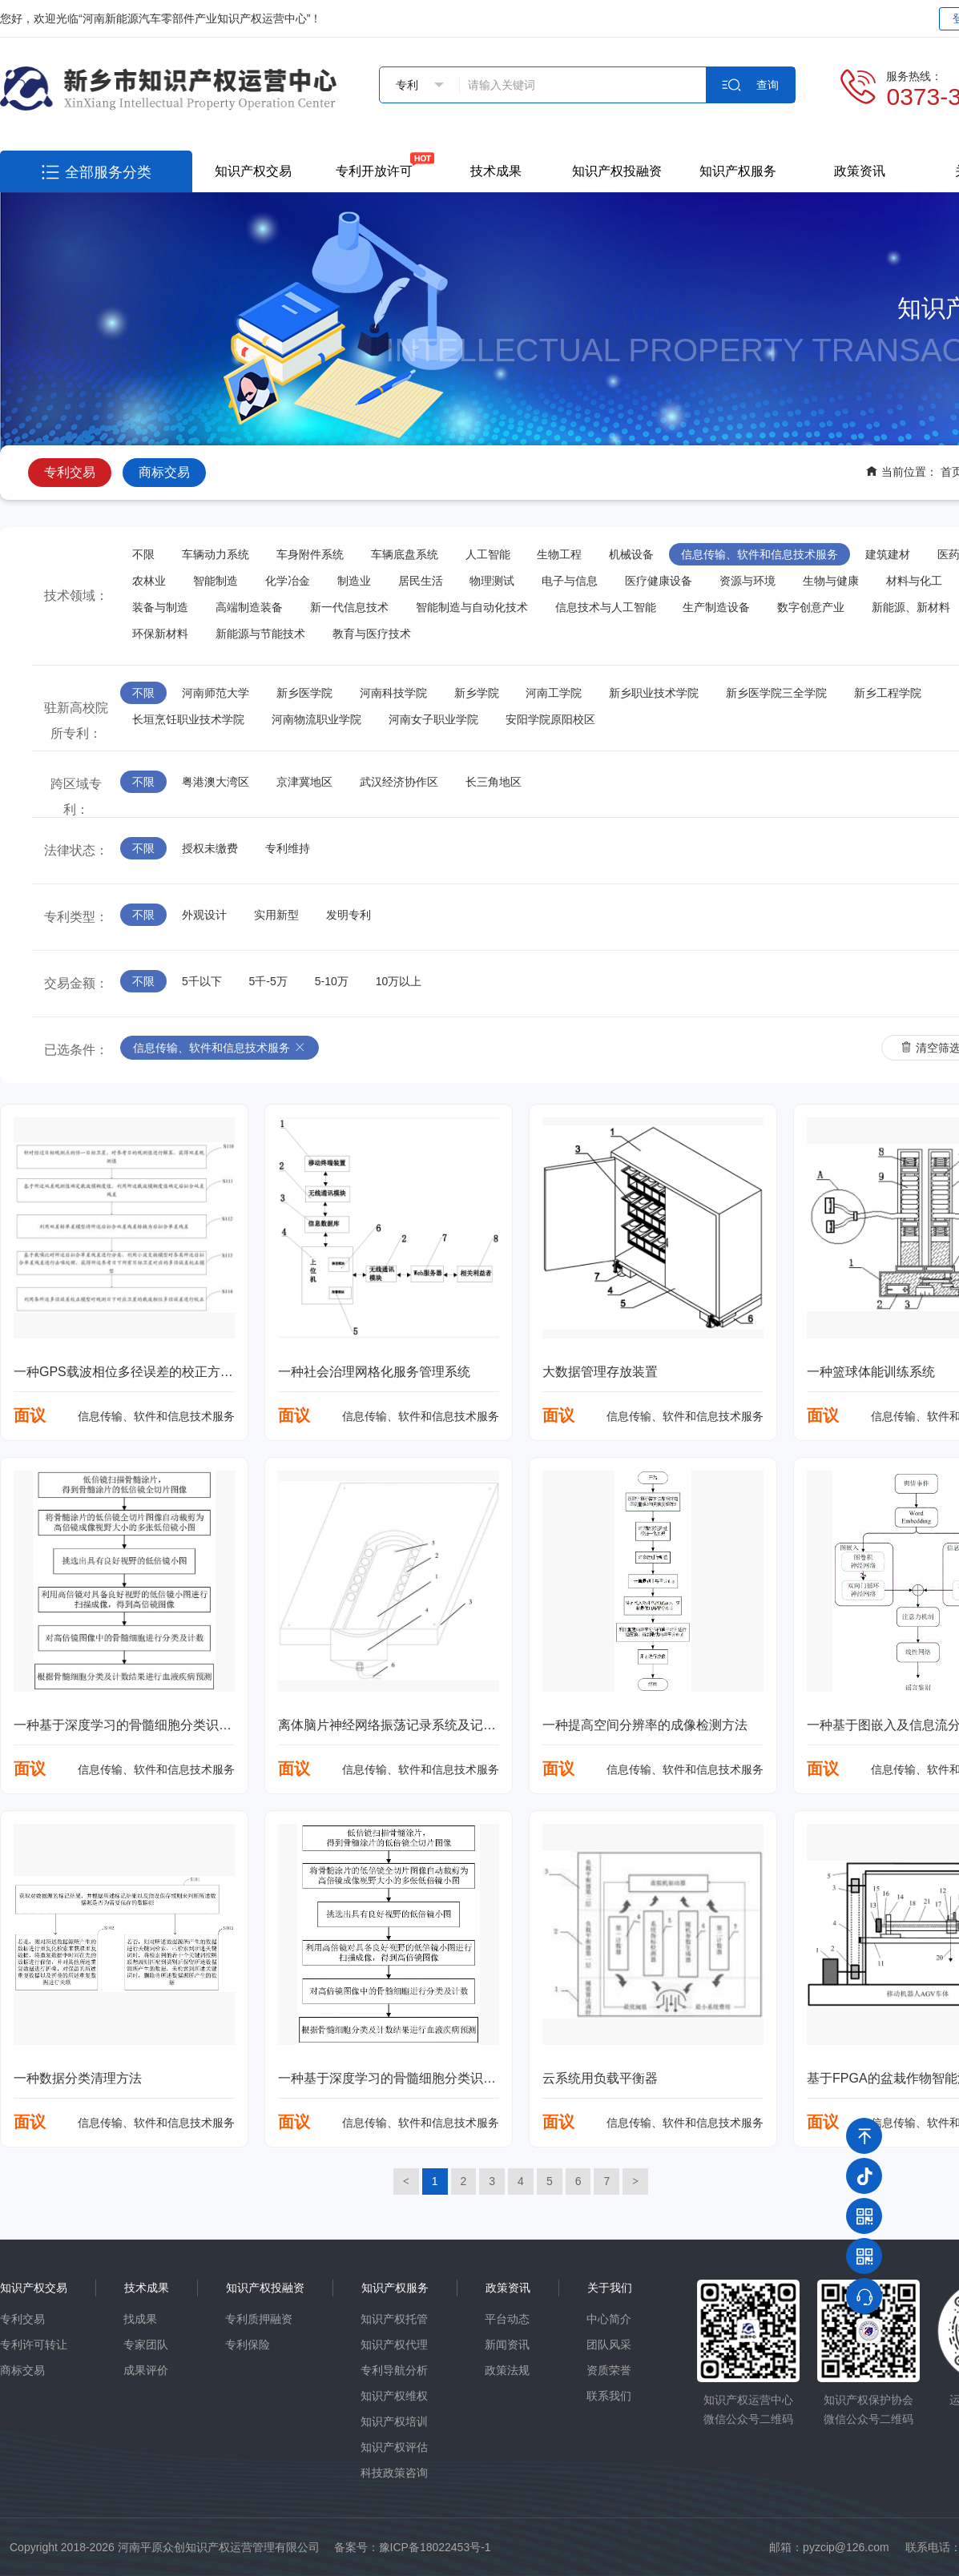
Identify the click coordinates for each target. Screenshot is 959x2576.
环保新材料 (160, 633)
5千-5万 (268, 981)
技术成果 (496, 171)
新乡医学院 (304, 692)
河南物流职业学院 (316, 719)
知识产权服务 (737, 171)
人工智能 (487, 554)
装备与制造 (160, 607)
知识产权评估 (394, 2447)
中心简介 (608, 2318)
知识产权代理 (394, 2344)
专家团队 (145, 2344)
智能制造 (215, 580)
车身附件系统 (310, 554)
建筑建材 (887, 554)
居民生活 (420, 580)
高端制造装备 (249, 607)
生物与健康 (831, 580)
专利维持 (287, 848)
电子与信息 (570, 580)
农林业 (149, 580)
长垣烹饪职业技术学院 (188, 719)
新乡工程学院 (887, 692)
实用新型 (276, 914)
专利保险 (247, 2344)
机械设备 (631, 554)
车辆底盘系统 (404, 554)
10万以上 (399, 981)
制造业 (354, 580)
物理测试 (491, 580)
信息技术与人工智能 (605, 607)
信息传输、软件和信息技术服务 (759, 554)
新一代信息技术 (349, 607)
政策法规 (507, 2370)
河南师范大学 (215, 692)
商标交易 (164, 472)
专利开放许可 (374, 171)
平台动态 (507, 2318)
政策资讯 (859, 171)
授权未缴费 (210, 848)
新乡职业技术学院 (654, 692)
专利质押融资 (258, 2318)
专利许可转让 (33, 2344)
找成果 (140, 2318)
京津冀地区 (304, 781)
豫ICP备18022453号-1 (435, 2547)
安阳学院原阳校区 (550, 719)
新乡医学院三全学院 (776, 692)
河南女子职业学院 (433, 719)
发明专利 (348, 914)
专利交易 (69, 472)
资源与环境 (747, 580)
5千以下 (202, 981)
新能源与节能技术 (260, 633)
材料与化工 (914, 580)
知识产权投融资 (617, 171)
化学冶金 (287, 580)
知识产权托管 (394, 2318)
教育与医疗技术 (371, 633)
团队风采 (608, 2344)
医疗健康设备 (658, 580)
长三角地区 (493, 781)
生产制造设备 (716, 607)
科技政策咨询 (394, 2472)
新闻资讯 (507, 2344)
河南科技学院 (393, 692)
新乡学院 (476, 692)
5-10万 (332, 981)
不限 (143, 554)
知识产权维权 (394, 2395)
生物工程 (559, 554)
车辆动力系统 (215, 554)
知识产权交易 (253, 171)
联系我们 (608, 2395)
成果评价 (145, 2370)
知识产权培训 (394, 2421)
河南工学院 (554, 692)
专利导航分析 (394, 2370)
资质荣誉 (608, 2370)
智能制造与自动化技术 (472, 607)
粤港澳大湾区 (215, 781)
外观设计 (204, 914)
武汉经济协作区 (399, 781)
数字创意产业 (810, 607)
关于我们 (609, 2287)
